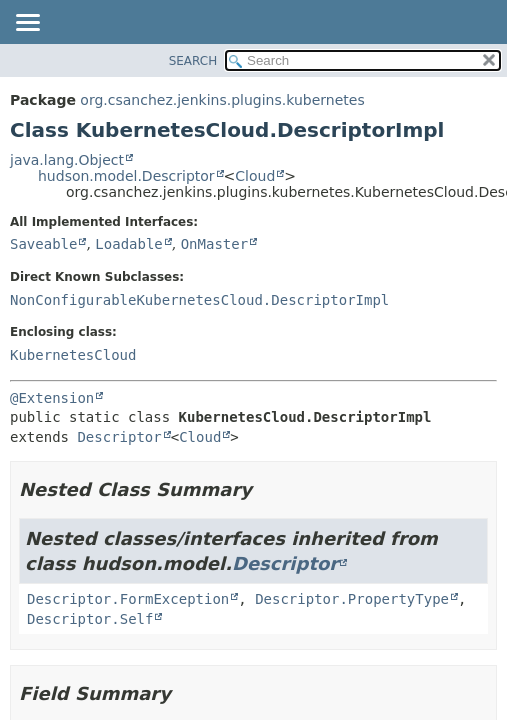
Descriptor (119, 437)
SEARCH (193, 61)
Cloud (255, 176)
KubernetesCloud (73, 355)
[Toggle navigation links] (27, 24)
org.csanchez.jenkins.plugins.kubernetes (222, 100)
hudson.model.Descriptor (126, 176)
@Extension (52, 398)
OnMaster (214, 244)
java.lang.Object (67, 160)
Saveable (43, 244)
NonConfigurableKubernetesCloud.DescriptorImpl (199, 300)
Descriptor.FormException (128, 599)
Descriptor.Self (90, 619)
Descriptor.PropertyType (352, 599)
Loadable (128, 244)
